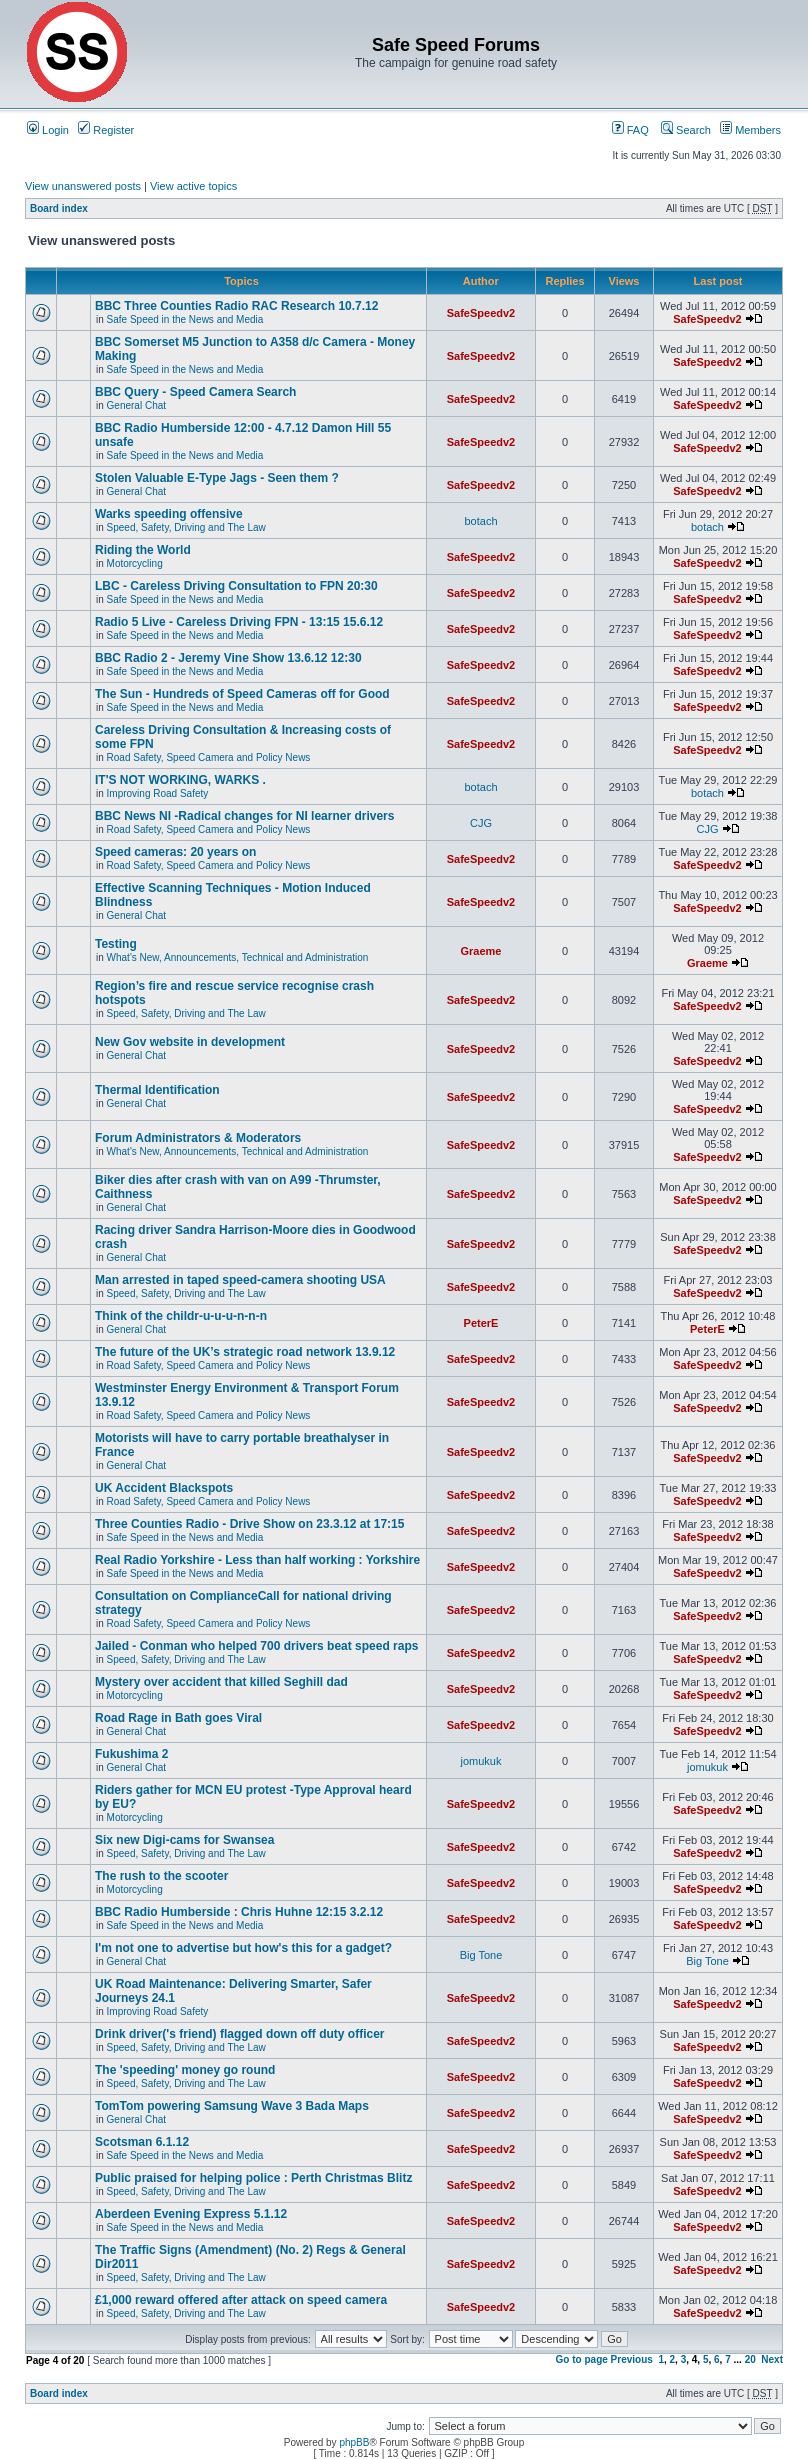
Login (48, 130)
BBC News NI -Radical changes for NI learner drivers (244, 816)
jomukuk (481, 1761)
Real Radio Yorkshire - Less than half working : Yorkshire (257, 1560)
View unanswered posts (83, 186)
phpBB (354, 2442)
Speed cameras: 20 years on (175, 852)
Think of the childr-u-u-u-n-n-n (181, 1316)
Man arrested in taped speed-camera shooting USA (240, 1280)
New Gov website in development (190, 1042)
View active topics (193, 186)
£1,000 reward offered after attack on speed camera (241, 2300)
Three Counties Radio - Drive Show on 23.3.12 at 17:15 (249, 1524)
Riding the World (143, 550)
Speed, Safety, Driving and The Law (186, 527)
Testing (116, 944)
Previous (632, 2359)
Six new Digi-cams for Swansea (184, 1840)
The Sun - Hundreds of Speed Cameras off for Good (242, 694)
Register (106, 130)
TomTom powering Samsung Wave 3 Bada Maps (232, 2106)
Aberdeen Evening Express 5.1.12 (191, 2214)
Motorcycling (135, 563)
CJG (481, 823)
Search (686, 130)
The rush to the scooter (161, 1876)
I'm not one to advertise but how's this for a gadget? (243, 1948)
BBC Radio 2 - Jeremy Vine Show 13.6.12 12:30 (228, 658)
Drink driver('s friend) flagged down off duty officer (240, 2034)
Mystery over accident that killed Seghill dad (221, 1682)
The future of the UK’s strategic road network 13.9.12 (245, 1352)
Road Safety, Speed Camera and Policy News (209, 757)
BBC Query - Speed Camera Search (195, 392)
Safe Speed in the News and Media (185, 319)
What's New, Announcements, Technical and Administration (238, 957)
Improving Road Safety (158, 793)
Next (772, 2359)
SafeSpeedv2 (481, 313)
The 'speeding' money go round (185, 2070)
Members (750, 130)
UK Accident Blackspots (164, 1488)
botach (480, 521)
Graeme (481, 951)
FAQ (630, 130)
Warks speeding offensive (169, 514)
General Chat (136, 405)
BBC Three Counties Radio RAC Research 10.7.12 (236, 306)
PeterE (481, 1323)
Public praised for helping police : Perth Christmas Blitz (253, 2178)
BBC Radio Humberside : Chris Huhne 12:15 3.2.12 (239, 1912)
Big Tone (481, 1955)
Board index (59, 208)
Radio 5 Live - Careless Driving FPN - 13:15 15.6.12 (239, 622)
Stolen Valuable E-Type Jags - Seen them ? (217, 478)
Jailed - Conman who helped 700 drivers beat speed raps (256, 1646)
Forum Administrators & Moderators (198, 1138)
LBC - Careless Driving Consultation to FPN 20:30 (236, 586)
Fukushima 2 (131, 1754)
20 (750, 2359)
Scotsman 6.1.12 (142, 2142)
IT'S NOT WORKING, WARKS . (180, 780)
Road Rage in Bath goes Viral (178, 1718)
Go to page (582, 2359)
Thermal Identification (157, 1090)
